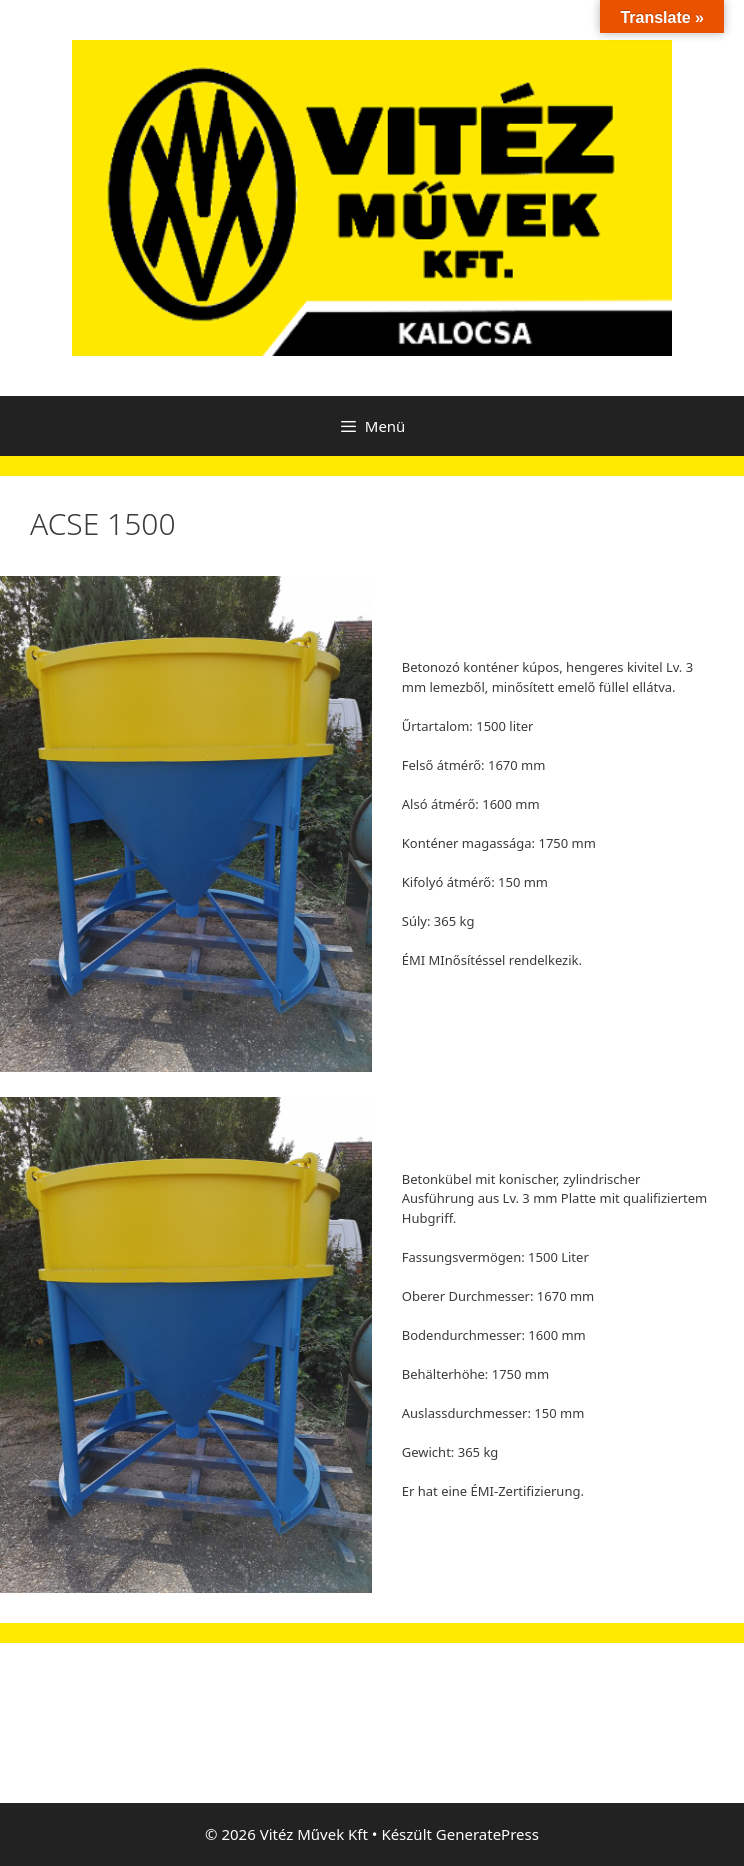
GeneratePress (487, 1834)
